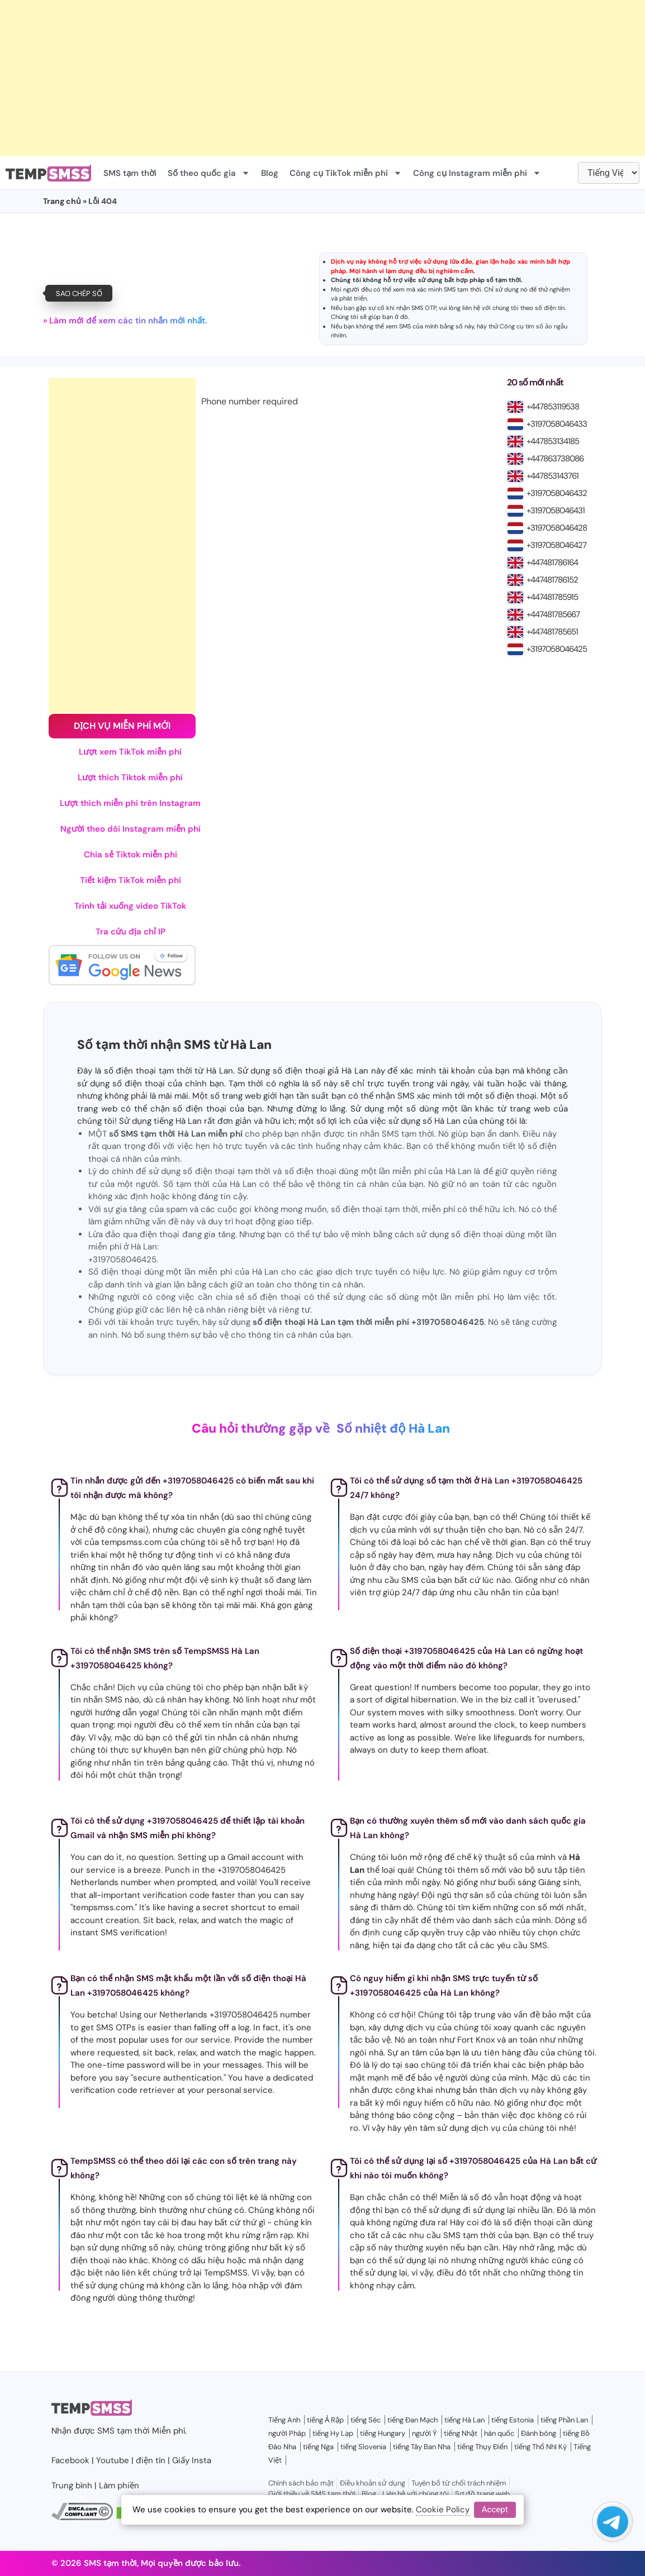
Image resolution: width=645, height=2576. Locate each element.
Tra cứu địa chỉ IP (130, 931)
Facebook (70, 2460)
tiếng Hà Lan (464, 2420)
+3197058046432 (557, 493)
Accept (495, 2510)
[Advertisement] (322, 78)
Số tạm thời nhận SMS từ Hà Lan (174, 1045)
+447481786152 (552, 579)
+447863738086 (555, 458)
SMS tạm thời (129, 173)
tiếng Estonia (512, 2420)
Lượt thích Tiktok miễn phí (130, 777)
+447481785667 (553, 614)
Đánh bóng (538, 2433)
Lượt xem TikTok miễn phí (130, 751)
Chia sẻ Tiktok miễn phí (130, 854)
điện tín (554, 308)
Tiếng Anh (284, 2420)
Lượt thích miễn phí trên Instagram (130, 803)
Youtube (112, 2460)
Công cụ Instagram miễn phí (477, 173)
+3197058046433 (557, 424)
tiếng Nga (318, 2446)
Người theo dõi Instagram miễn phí (130, 828)
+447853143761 (552, 475)
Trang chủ (62, 201)
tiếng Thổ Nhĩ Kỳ (540, 2446)
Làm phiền (119, 2485)
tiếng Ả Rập (325, 2420)
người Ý (424, 2433)
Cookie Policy (442, 2509)
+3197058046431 (556, 510)
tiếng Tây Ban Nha (421, 2446)
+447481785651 (552, 631)
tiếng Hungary (382, 2433)
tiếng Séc (365, 2420)
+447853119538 (553, 406)
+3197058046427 (556, 545)
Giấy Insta (191, 2460)
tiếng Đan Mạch (412, 2420)
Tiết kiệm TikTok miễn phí (130, 880)
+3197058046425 (557, 649)
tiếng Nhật (460, 2433)
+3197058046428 (557, 527)
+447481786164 (552, 562)
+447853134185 (553, 441)
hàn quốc (499, 2433)
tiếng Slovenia (363, 2446)
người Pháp (287, 2433)
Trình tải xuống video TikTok (130, 906)
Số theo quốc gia (209, 173)
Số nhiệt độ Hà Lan (393, 1428)
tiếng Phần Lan (564, 2420)
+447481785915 (552, 597)
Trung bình (71, 2485)
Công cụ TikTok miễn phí (346, 173)
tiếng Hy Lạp (332, 2433)
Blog (269, 173)
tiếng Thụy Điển (482, 2446)
